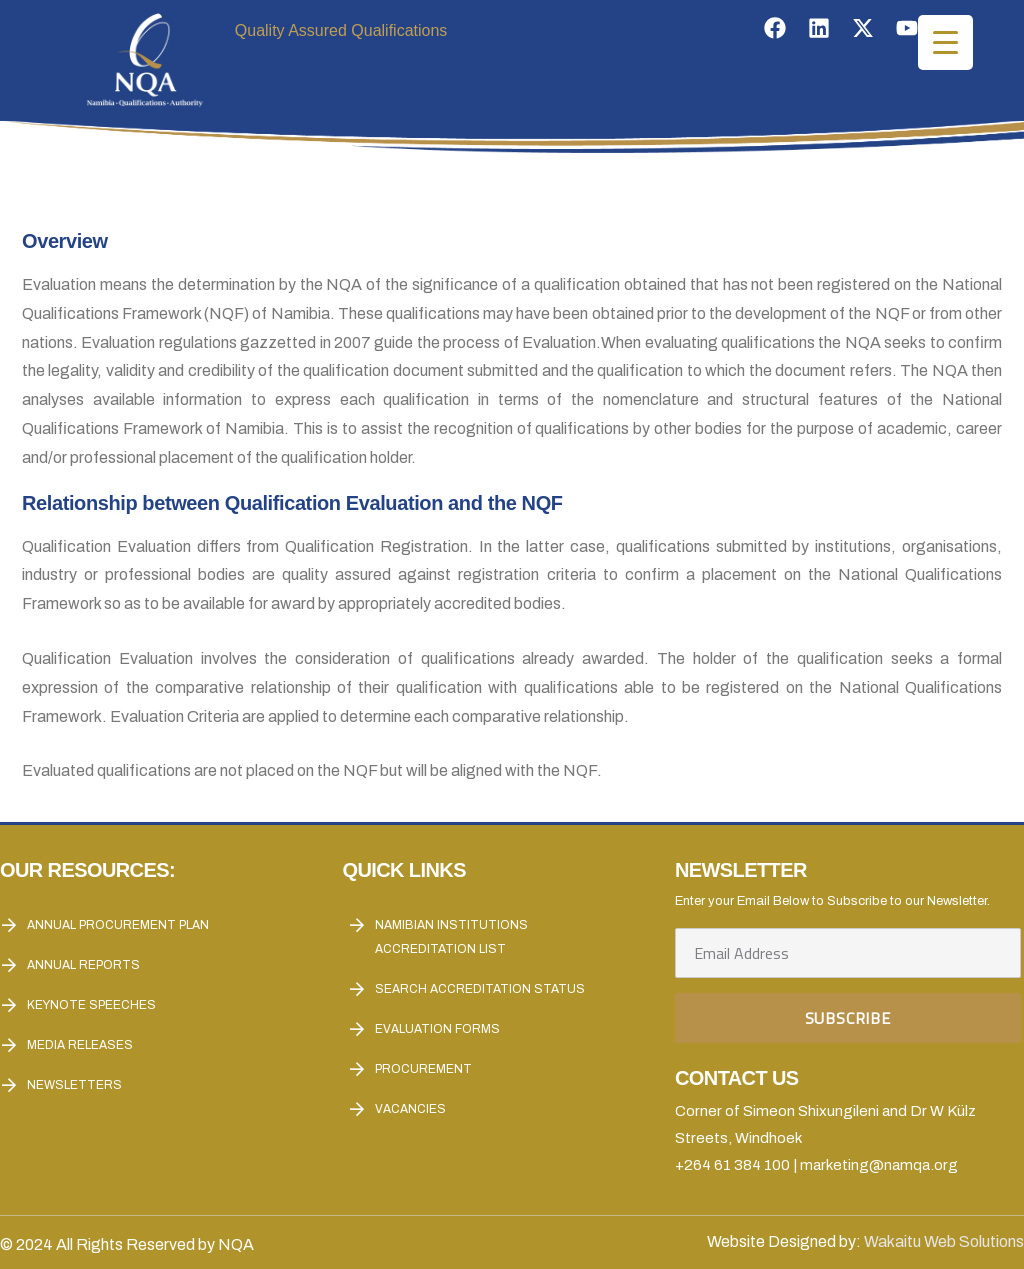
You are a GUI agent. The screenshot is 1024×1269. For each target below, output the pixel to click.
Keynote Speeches (91, 1005)
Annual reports (83, 965)
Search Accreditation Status (480, 989)
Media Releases (80, 1045)
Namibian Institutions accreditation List (451, 937)
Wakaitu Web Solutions (944, 1241)
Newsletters (74, 1085)
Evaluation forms (437, 1029)
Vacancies (410, 1109)
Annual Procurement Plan (118, 925)
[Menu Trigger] (945, 42)
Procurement (423, 1069)
